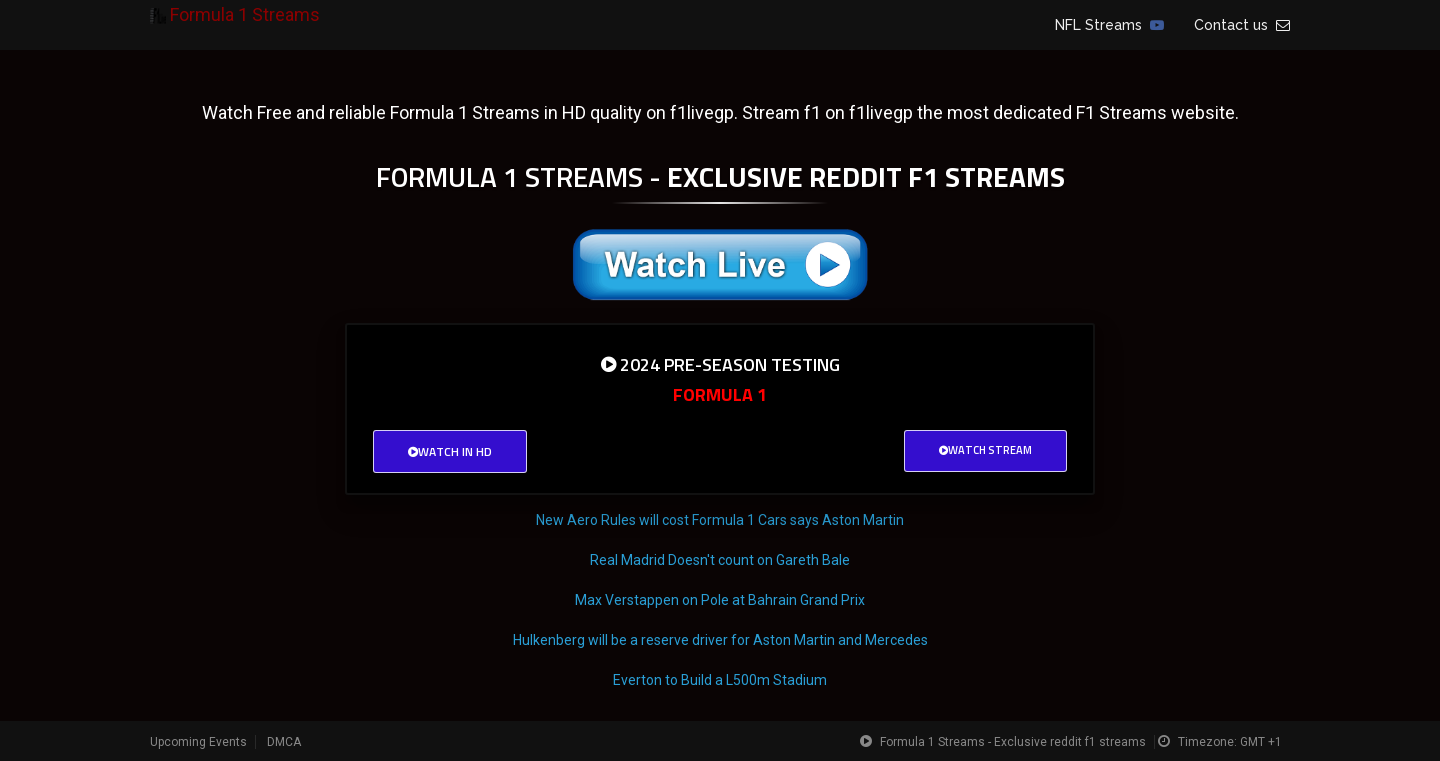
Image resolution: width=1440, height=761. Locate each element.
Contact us (1242, 25)
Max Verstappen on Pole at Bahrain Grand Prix (720, 600)
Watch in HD (450, 451)
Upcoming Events (198, 742)
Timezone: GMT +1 (1230, 742)
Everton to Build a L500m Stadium (720, 680)
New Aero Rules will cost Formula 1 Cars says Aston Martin (720, 520)
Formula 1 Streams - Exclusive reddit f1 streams (1013, 742)
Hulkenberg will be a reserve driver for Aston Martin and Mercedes (720, 640)
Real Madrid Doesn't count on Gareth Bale (720, 560)
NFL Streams (1109, 25)
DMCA (284, 742)
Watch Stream (985, 450)
